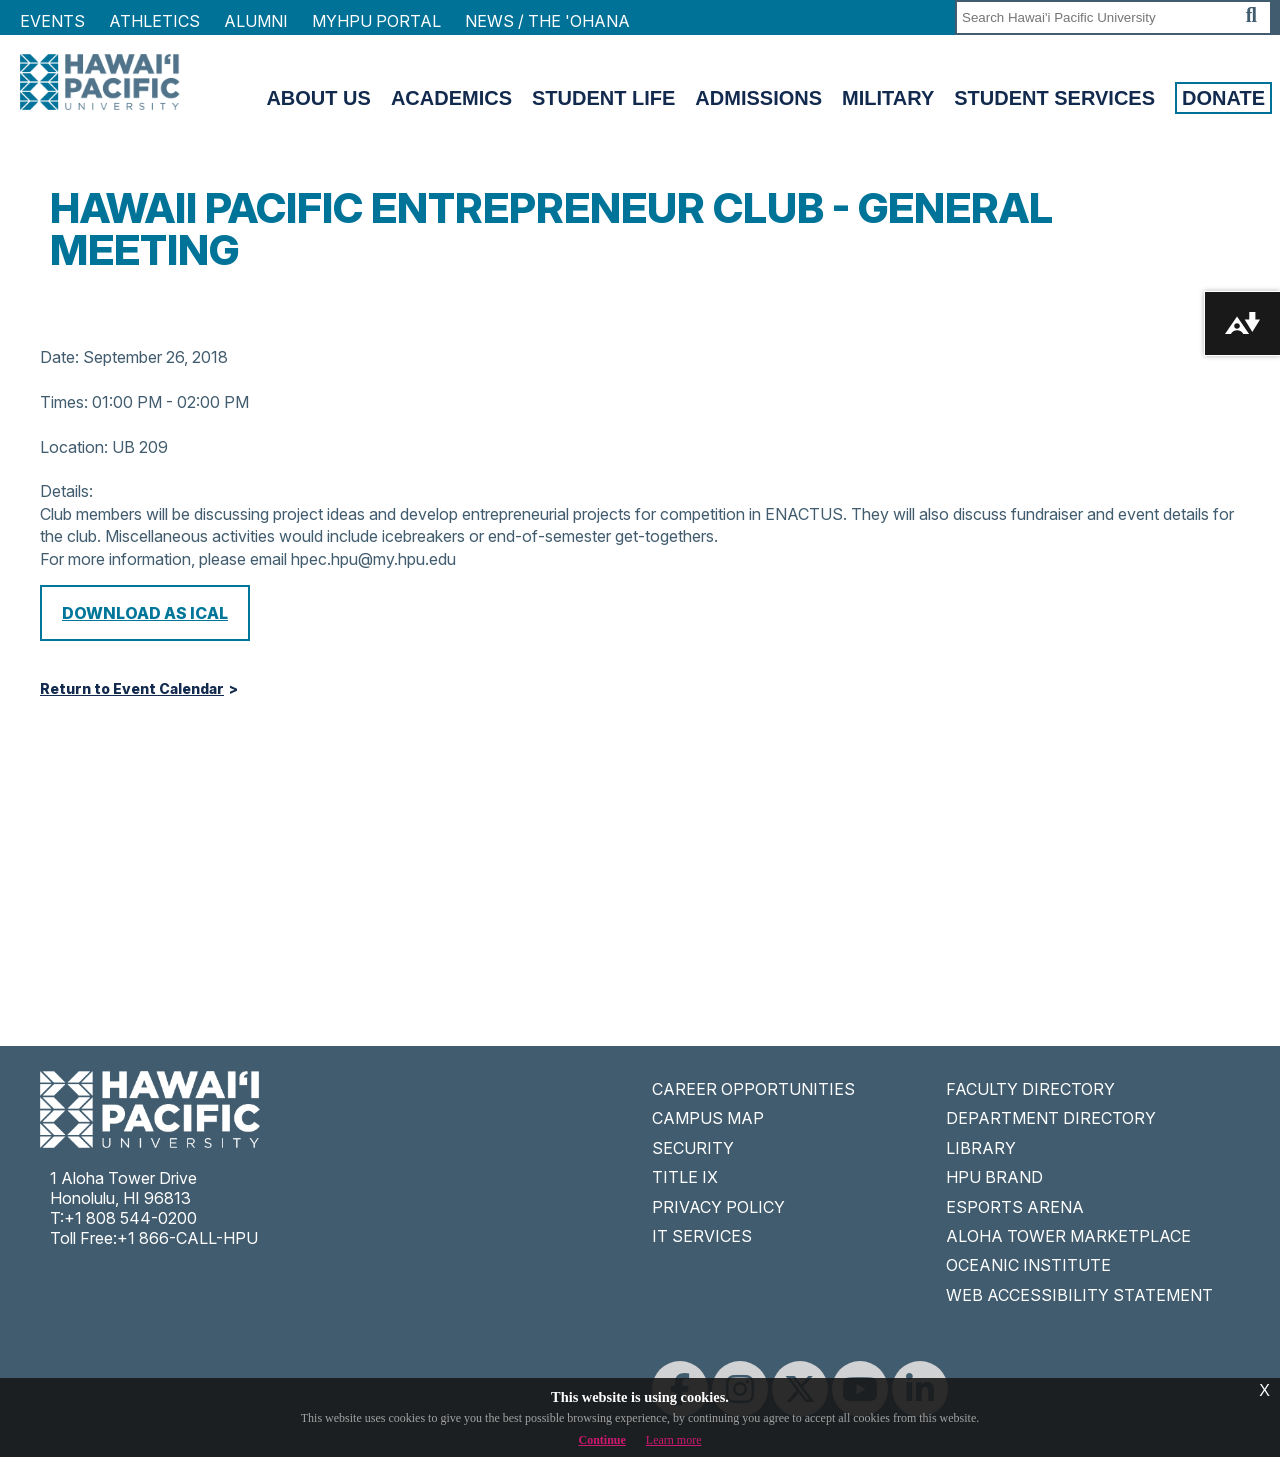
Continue (602, 1440)
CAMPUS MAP (708, 1118)
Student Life (603, 98)
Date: (59, 357)
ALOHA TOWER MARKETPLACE (1068, 1236)
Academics (451, 98)
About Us (318, 98)
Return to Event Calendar (132, 689)
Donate (1223, 98)
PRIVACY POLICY (718, 1207)
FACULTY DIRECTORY (1030, 1089)
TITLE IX (685, 1177)
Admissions (758, 98)
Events (52, 21)
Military (888, 98)
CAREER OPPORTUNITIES (753, 1089)
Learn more (674, 1440)
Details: (66, 491)
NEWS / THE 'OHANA (547, 21)
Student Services (1054, 98)
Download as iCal (145, 613)
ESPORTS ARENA (1015, 1207)
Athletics (154, 21)
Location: (74, 447)
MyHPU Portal (376, 21)
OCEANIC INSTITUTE (1028, 1265)
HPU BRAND (994, 1177)
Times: (64, 402)
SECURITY (693, 1148)
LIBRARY (981, 1148)
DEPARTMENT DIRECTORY (1051, 1118)
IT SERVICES (702, 1236)
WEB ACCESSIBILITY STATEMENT (1079, 1295)
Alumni (256, 21)
